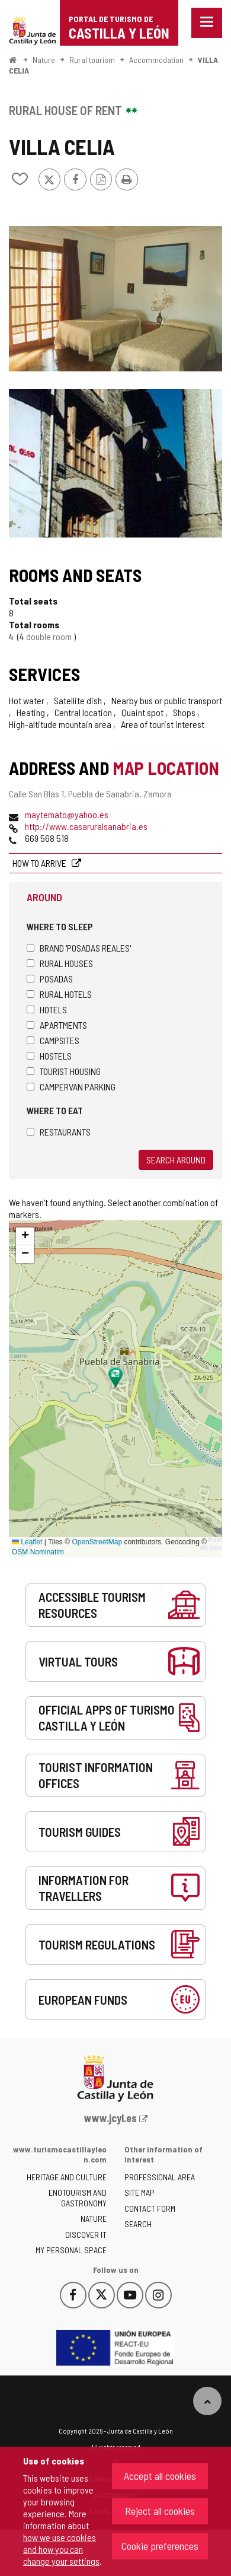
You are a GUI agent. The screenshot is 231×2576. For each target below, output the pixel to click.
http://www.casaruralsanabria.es (86, 826)
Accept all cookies (160, 2475)
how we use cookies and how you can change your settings (61, 2549)
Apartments (57, 1025)
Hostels (49, 1055)
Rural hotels (59, 994)
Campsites (53, 1040)
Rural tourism (92, 60)
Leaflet (27, 1542)
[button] (25, 1236)
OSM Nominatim (38, 1552)
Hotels (47, 1009)
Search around (176, 1159)
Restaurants (59, 1131)
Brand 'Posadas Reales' (79, 947)
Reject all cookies (160, 2510)
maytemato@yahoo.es (66, 814)
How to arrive (40, 863)
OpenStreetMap (97, 1542)
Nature (44, 60)
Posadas (50, 978)
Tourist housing (64, 1071)
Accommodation (156, 60)
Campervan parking (71, 1086)
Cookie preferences (159, 2545)
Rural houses (60, 963)
